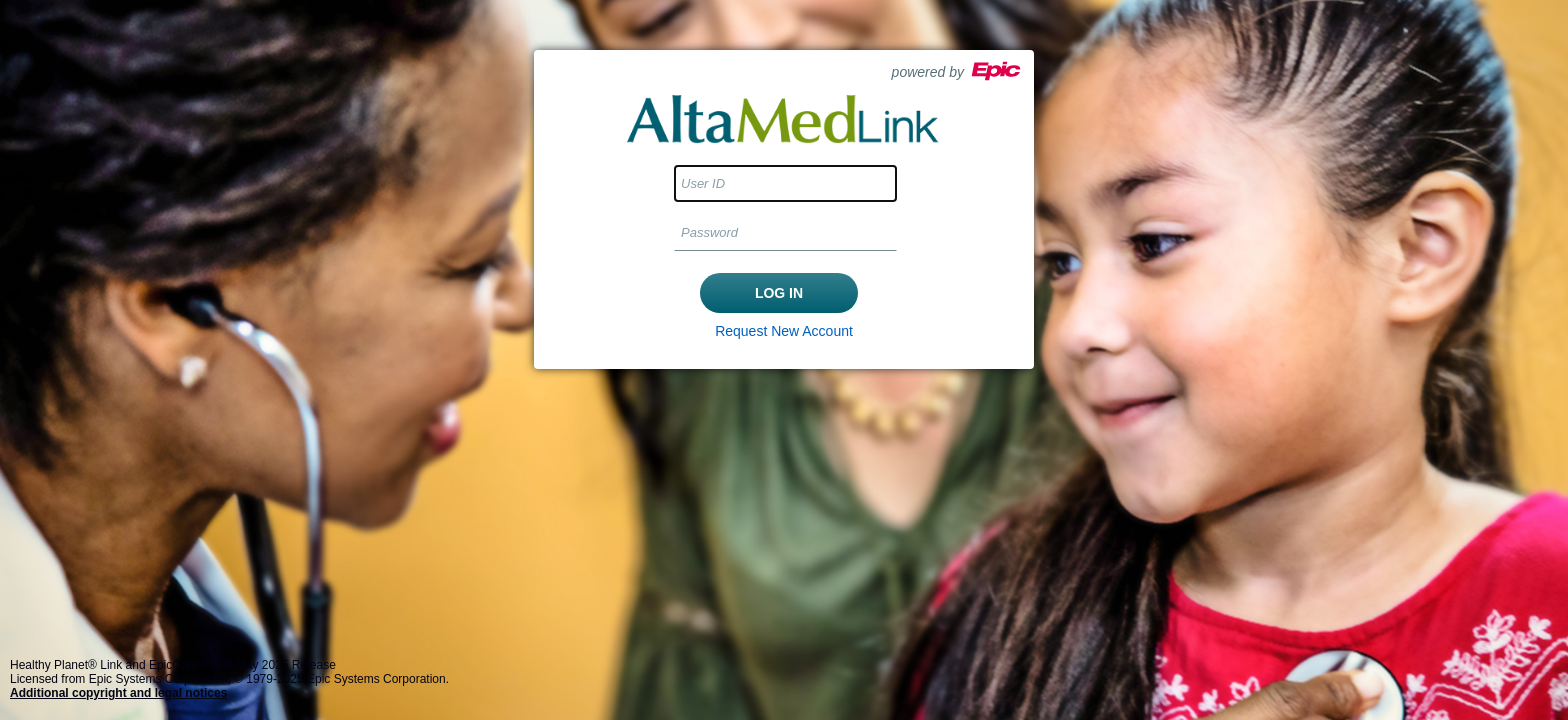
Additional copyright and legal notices (118, 693)
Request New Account (784, 331)
